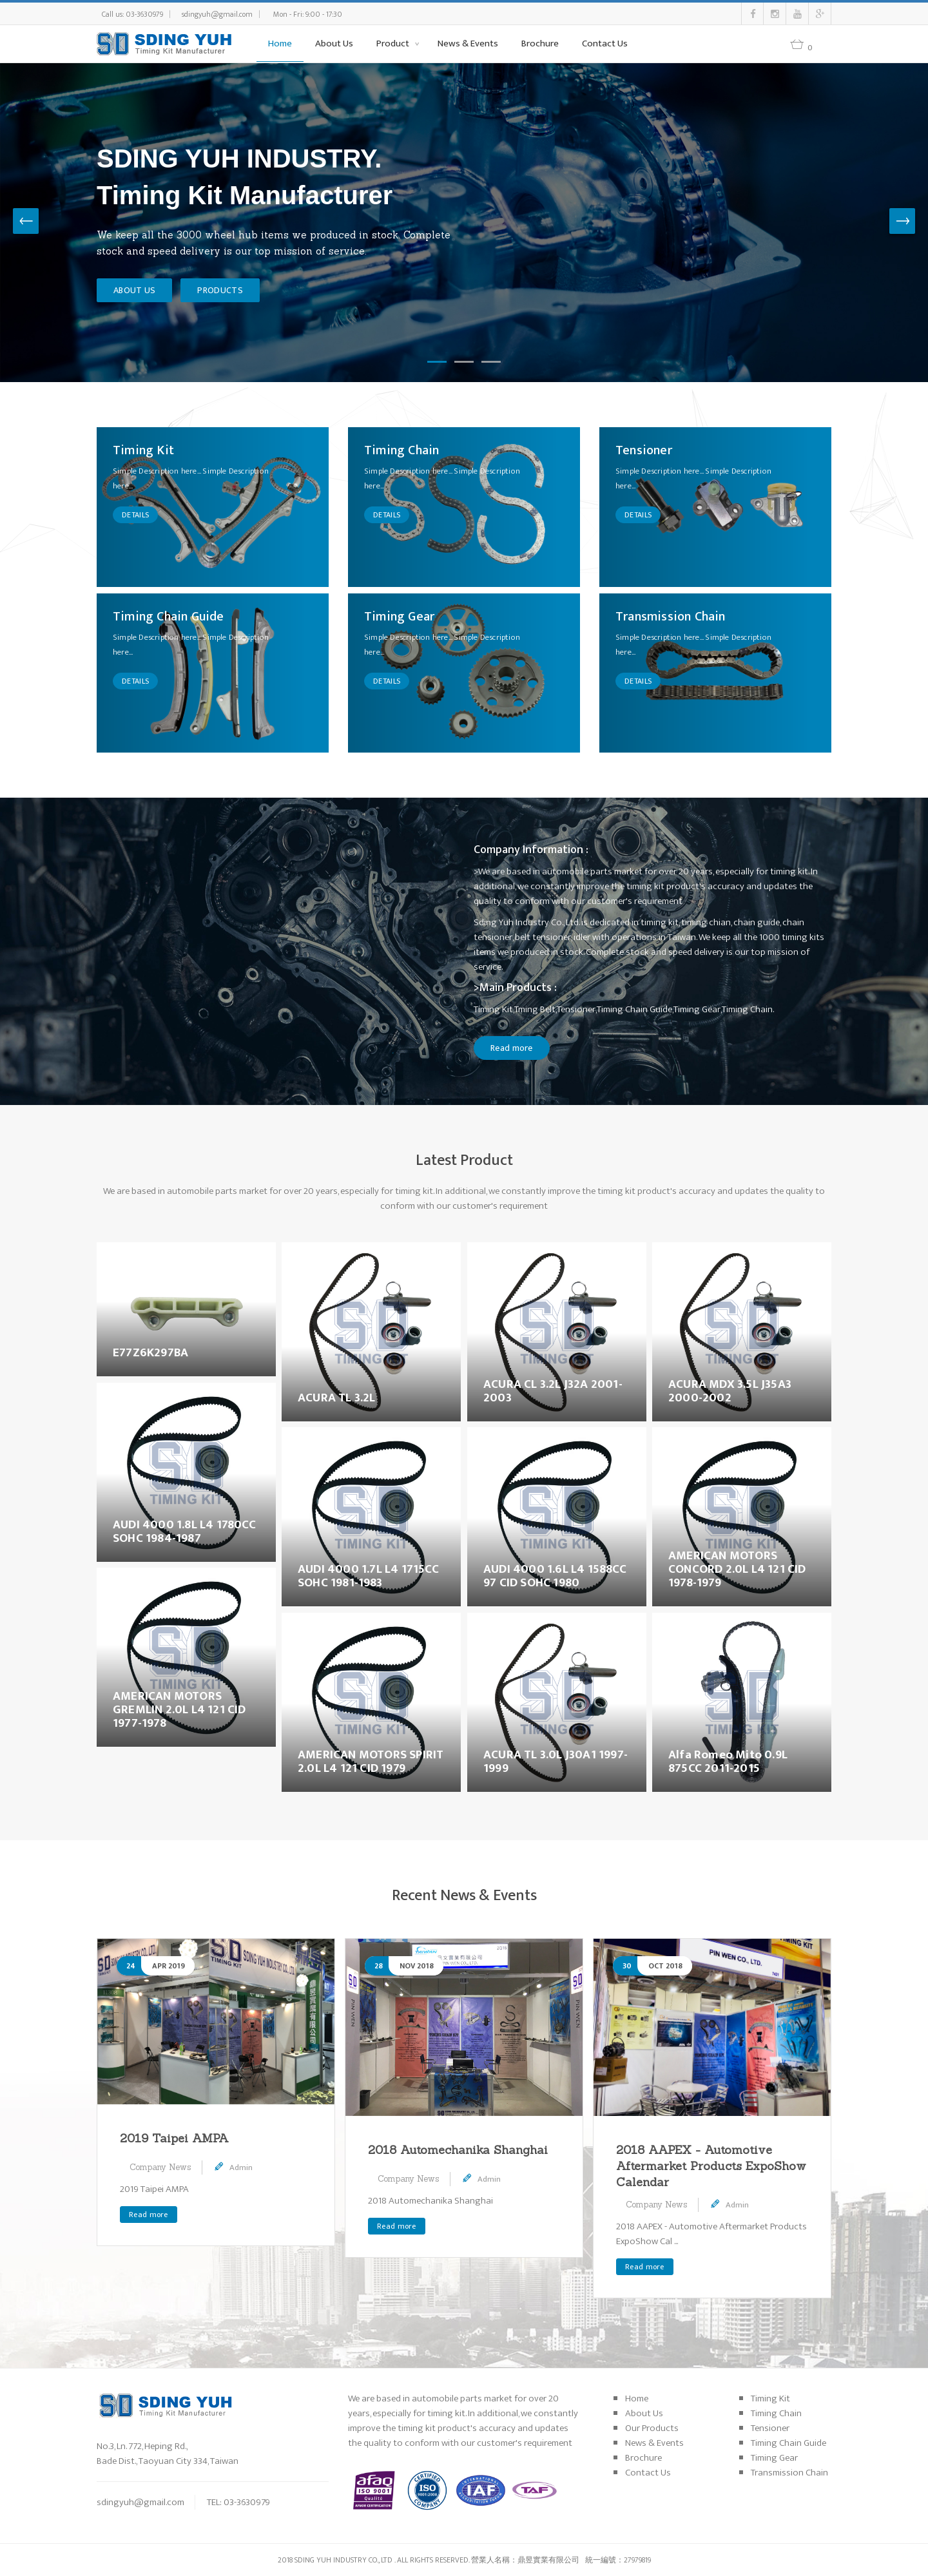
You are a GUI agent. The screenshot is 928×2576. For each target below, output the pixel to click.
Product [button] (393, 43)
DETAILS (131, 515)
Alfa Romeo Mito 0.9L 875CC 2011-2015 (728, 1761)
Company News (160, 2167)
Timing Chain (776, 2413)
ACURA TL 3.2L (337, 1398)
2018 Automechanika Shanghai (458, 2149)
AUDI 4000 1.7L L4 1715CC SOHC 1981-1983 (368, 1576)
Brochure (540, 43)
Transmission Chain (789, 2473)
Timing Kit (770, 2398)
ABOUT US (134, 290)
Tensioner (770, 2428)
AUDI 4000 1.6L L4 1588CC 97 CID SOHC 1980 (554, 1576)
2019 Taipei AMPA (174, 2138)
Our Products (652, 2428)
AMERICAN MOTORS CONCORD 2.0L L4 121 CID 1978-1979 (737, 1569)
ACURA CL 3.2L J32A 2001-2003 (553, 1391)
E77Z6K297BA (150, 1353)
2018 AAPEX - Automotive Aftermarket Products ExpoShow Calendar (711, 2165)
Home (280, 43)
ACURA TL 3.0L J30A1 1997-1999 (555, 1761)
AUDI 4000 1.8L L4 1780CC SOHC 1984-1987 (184, 1531)
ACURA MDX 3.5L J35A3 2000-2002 (729, 1391)
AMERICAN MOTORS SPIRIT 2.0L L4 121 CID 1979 (370, 1761)
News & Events (468, 43)
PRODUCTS (219, 290)
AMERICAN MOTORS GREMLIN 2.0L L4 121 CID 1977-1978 (179, 1709)
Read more (511, 1048)
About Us (334, 43)
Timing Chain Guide (788, 2443)
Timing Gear (774, 2458)
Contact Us (605, 43)
